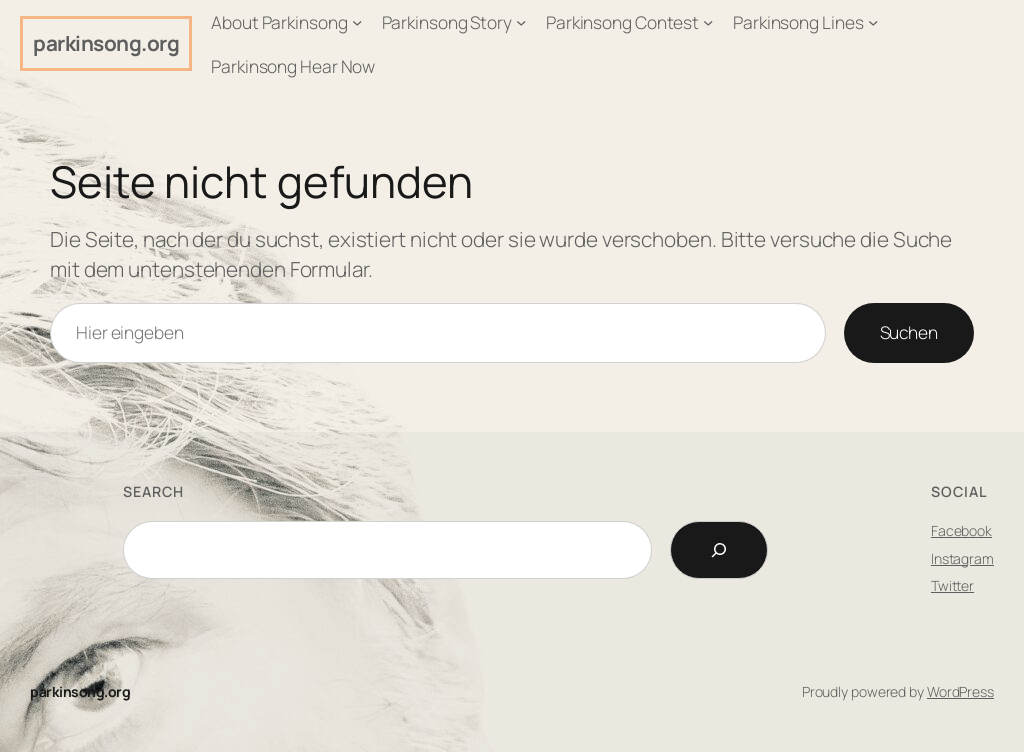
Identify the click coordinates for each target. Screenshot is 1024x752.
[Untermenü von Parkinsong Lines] (873, 22)
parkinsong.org (106, 43)
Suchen (909, 332)
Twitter (952, 585)
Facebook (961, 530)
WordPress (960, 691)
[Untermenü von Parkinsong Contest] (708, 22)
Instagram (962, 558)
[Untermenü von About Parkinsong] (357, 22)
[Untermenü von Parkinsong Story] (521, 22)
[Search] (719, 550)
